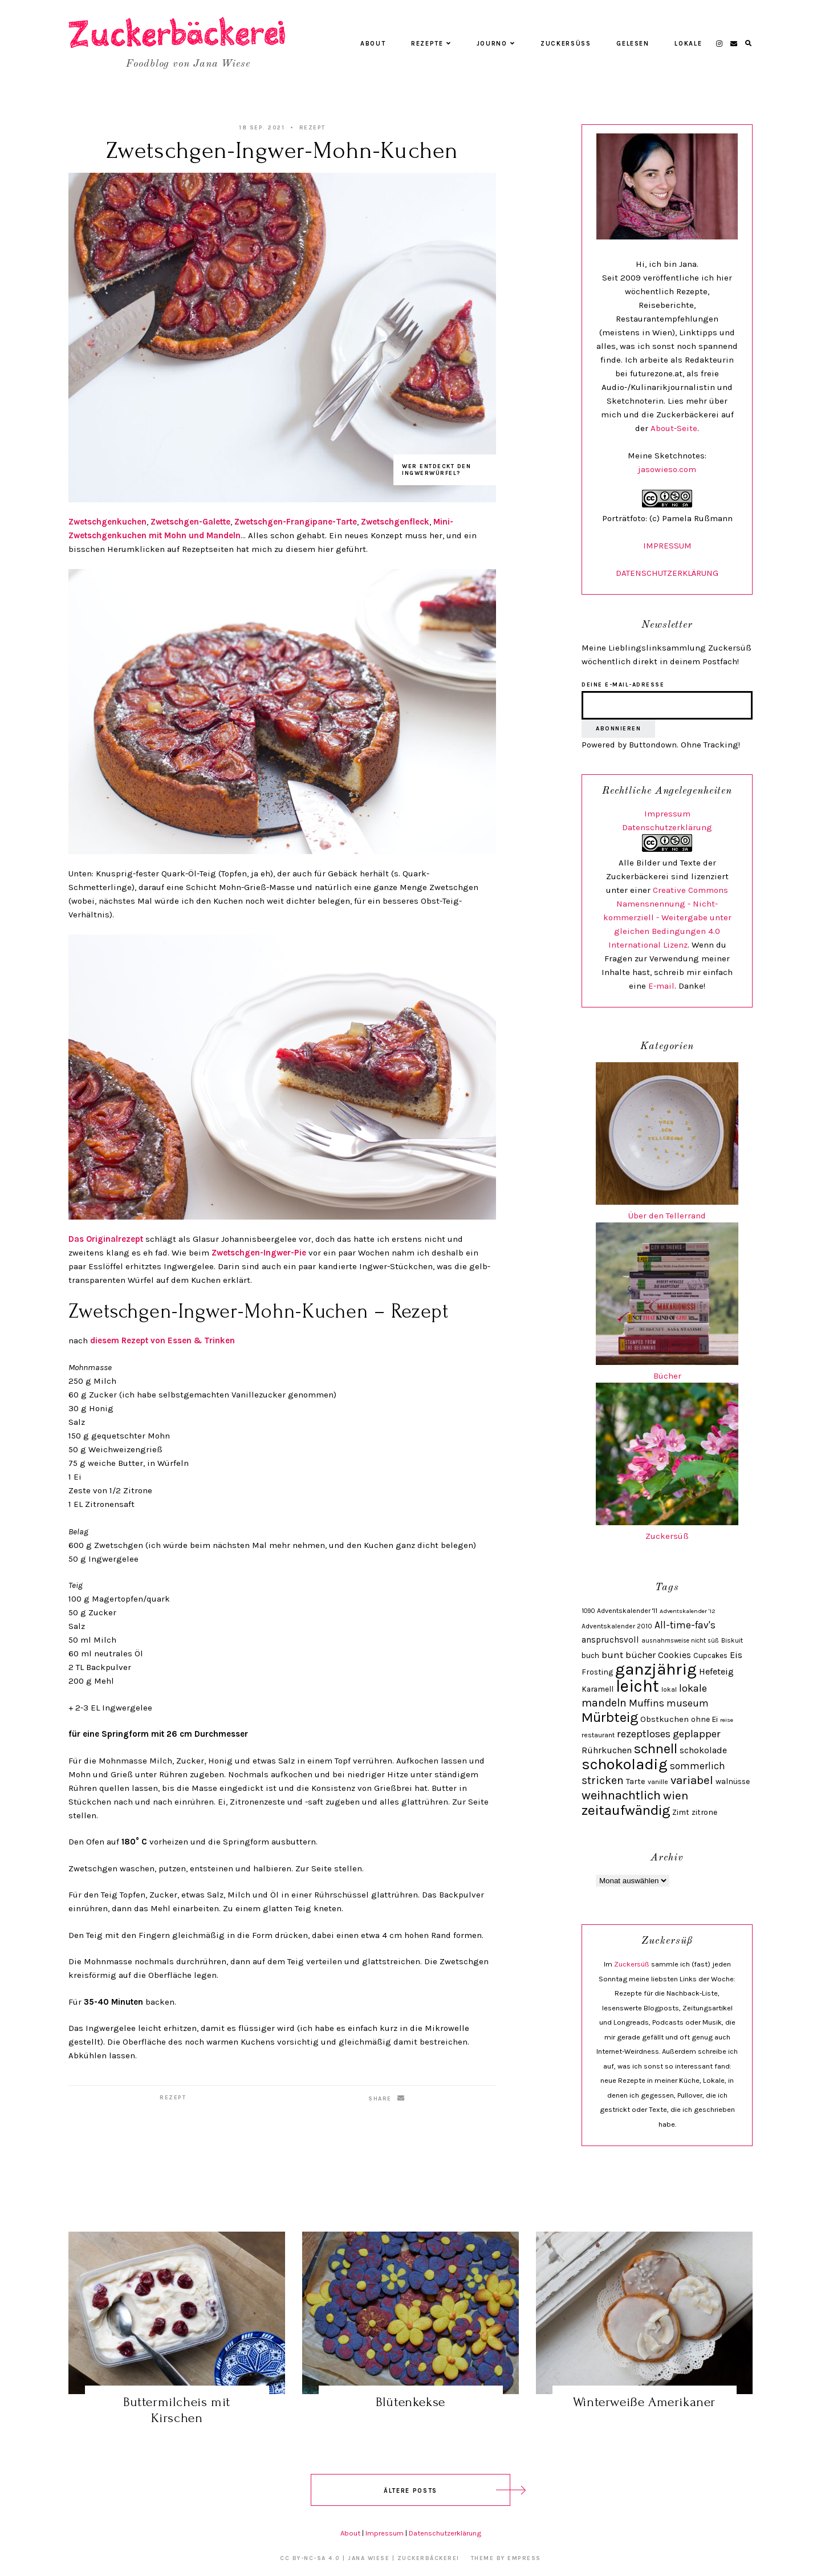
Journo (496, 43)
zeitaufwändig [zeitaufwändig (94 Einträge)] (626, 1810)
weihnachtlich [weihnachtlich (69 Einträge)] (621, 1795)
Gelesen (632, 43)
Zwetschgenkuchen (107, 522)
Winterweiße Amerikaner (644, 2402)
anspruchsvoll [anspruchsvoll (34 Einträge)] (610, 1640)
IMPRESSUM (667, 546)
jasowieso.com (667, 469)
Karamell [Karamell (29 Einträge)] (597, 1688)
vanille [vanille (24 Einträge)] (658, 1782)
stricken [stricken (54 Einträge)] (603, 1780)
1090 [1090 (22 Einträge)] (588, 1611)
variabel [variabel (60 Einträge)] (691, 1780)
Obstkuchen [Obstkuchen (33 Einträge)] (664, 1719)
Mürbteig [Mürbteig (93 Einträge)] (610, 1717)
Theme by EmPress (506, 2558)
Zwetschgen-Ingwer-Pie (258, 1253)
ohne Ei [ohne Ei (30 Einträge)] (704, 1719)
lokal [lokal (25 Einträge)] (669, 1689)
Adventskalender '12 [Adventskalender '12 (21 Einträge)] (688, 1611)
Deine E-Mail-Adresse (623, 684)
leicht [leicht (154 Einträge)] (637, 1686)
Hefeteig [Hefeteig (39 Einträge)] (716, 1671)
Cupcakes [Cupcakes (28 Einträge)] (710, 1655)
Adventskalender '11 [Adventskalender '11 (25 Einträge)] (627, 1611)
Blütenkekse (410, 2402)
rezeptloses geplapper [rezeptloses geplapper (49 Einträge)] (669, 1734)
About (372, 43)
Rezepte (431, 43)
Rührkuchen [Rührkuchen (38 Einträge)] (607, 1750)
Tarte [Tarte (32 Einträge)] (635, 1781)
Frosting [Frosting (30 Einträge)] (597, 1672)
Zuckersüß (565, 43)
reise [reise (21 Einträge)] (726, 1720)
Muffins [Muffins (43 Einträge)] (646, 1703)
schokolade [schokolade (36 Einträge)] (703, 1750)
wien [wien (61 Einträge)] (675, 1795)
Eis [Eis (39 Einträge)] (736, 1654)
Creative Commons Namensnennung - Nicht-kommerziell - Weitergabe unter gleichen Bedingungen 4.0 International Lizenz (667, 917)
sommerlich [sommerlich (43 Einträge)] (697, 1765)
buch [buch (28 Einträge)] (590, 1655)
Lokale (688, 43)
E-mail (661, 986)
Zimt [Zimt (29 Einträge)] (680, 1812)
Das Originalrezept (106, 1239)
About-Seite (674, 428)
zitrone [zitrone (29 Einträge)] (704, 1812)
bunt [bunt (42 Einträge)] (612, 1654)
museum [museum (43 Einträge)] (687, 1703)
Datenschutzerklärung (667, 827)
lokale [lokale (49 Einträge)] (693, 1688)
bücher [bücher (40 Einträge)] (640, 1654)
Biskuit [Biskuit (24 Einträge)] (732, 1640)
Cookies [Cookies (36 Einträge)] (674, 1655)
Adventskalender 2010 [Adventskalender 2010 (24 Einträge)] (617, 1626)
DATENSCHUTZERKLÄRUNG (667, 573)
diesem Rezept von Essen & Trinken (162, 1340)
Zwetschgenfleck (395, 522)
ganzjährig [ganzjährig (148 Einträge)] (656, 1669)
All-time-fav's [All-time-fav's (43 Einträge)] (685, 1625)
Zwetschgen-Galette (190, 522)
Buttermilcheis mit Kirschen (176, 2409)
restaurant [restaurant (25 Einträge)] (598, 1735)
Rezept (312, 127)
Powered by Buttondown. (630, 745)
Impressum (667, 813)
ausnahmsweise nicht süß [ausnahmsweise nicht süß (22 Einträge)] (680, 1640)
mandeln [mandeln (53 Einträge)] (604, 1702)
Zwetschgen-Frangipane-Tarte (295, 522)
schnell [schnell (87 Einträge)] (655, 1749)
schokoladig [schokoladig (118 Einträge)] (625, 1764)
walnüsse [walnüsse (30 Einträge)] (733, 1781)
